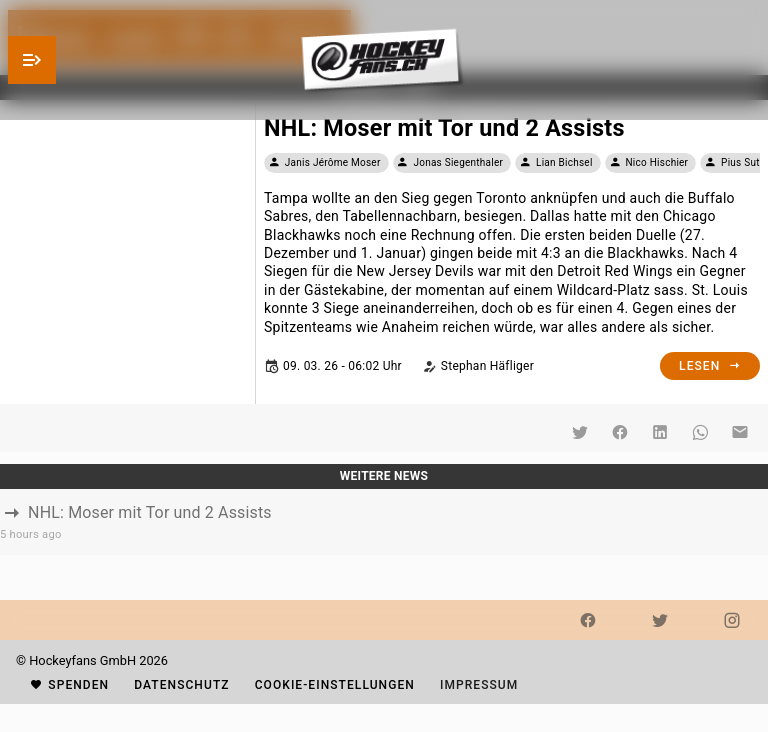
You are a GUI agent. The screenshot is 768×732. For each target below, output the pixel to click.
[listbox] (384, 522)
